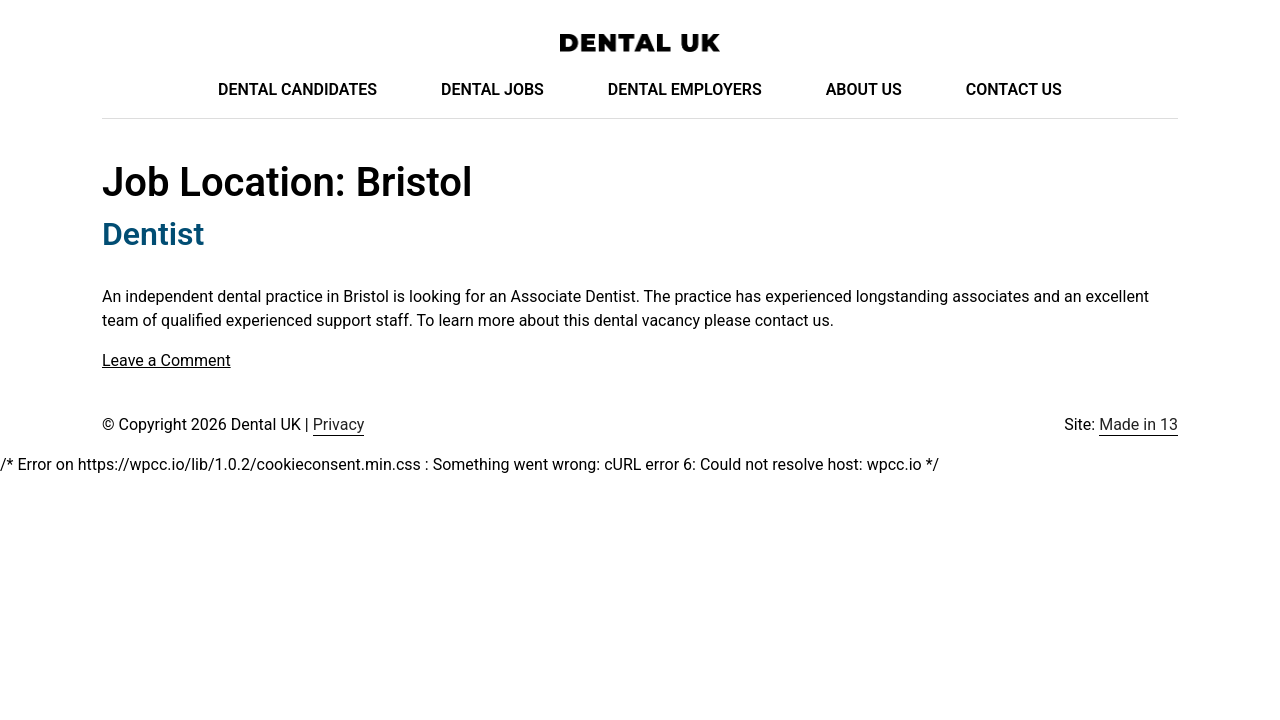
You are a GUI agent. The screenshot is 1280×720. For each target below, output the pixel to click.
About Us (864, 89)
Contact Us (1014, 89)
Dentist (153, 234)
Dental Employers (685, 89)
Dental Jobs (492, 89)
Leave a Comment (166, 360)
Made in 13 (1138, 424)
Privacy (339, 424)
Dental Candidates (297, 89)
